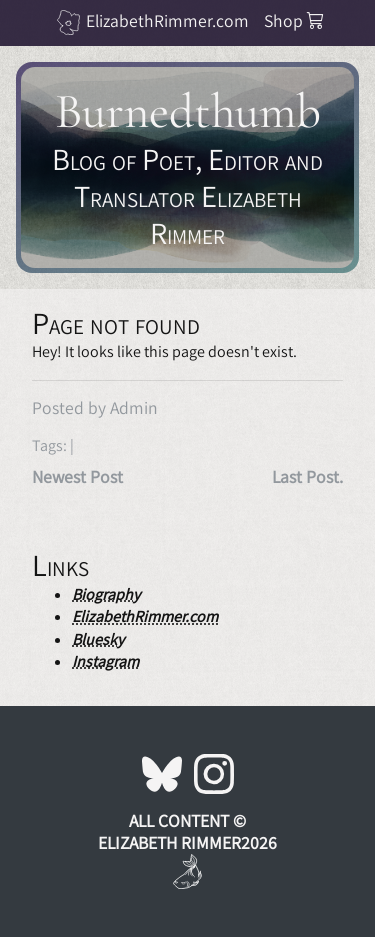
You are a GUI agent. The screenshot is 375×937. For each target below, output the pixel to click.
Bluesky (98, 639)
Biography (106, 594)
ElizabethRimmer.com (167, 20)
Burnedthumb (188, 111)
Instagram (105, 661)
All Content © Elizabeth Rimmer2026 (187, 831)
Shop (294, 20)
